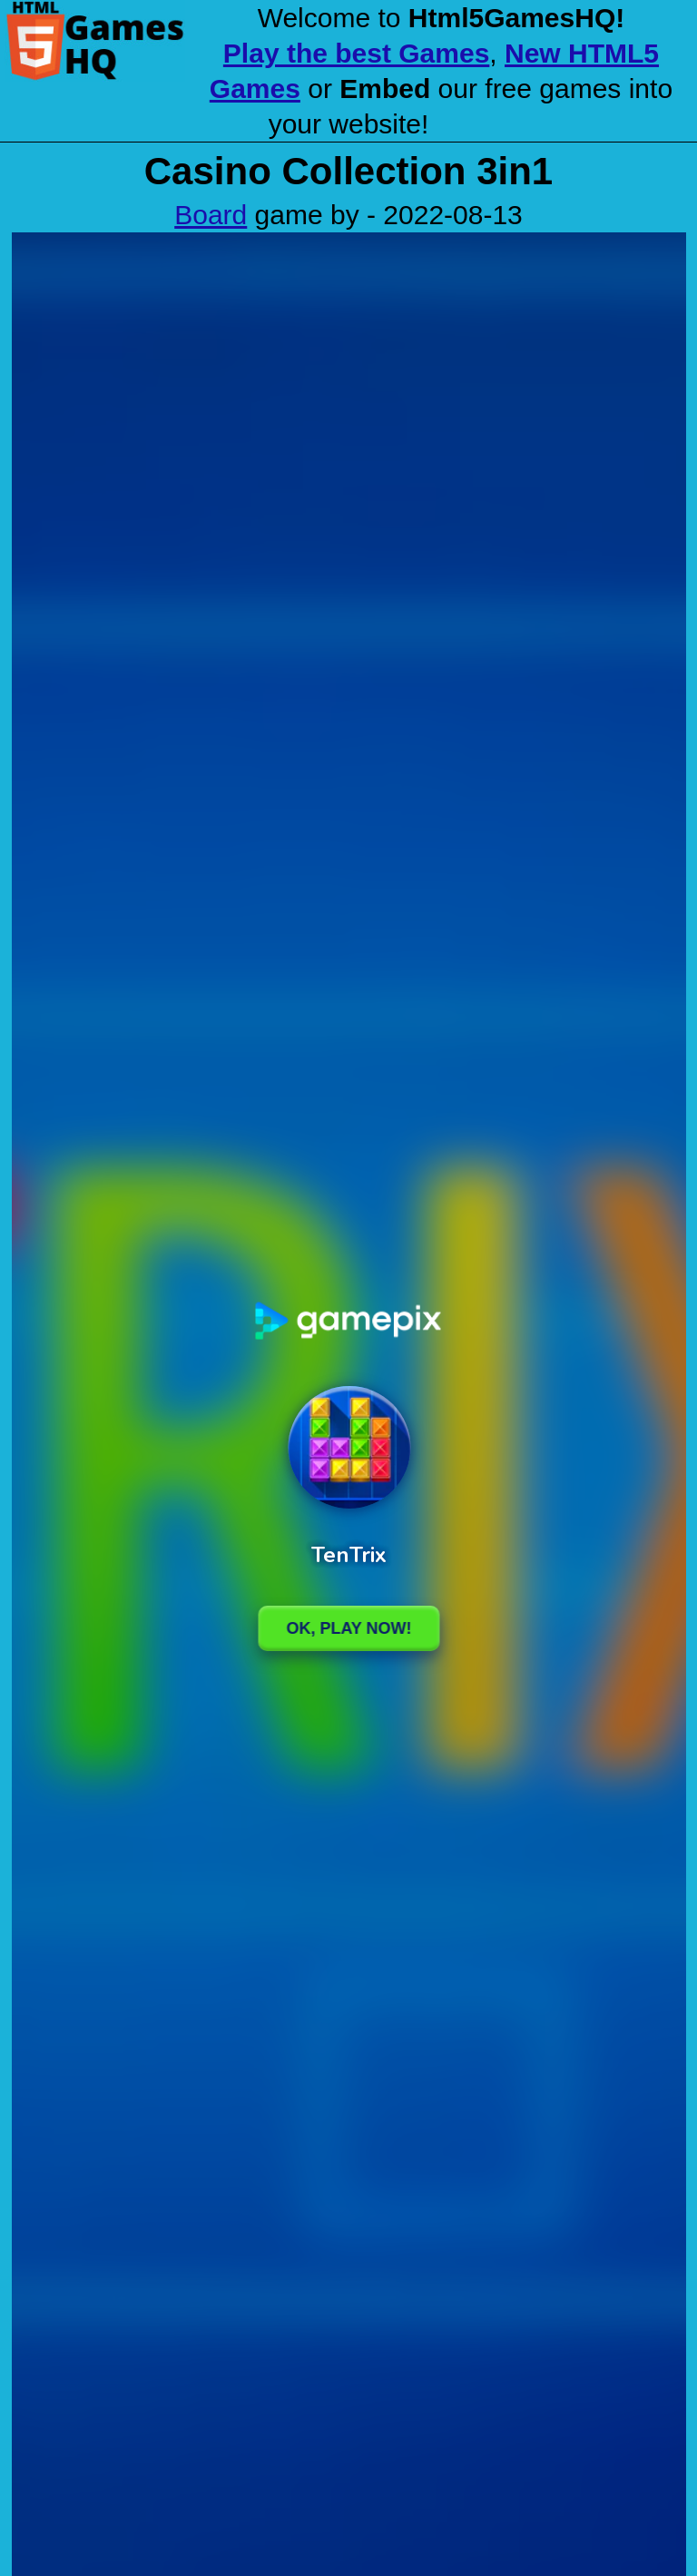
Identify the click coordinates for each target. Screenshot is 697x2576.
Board (210, 215)
